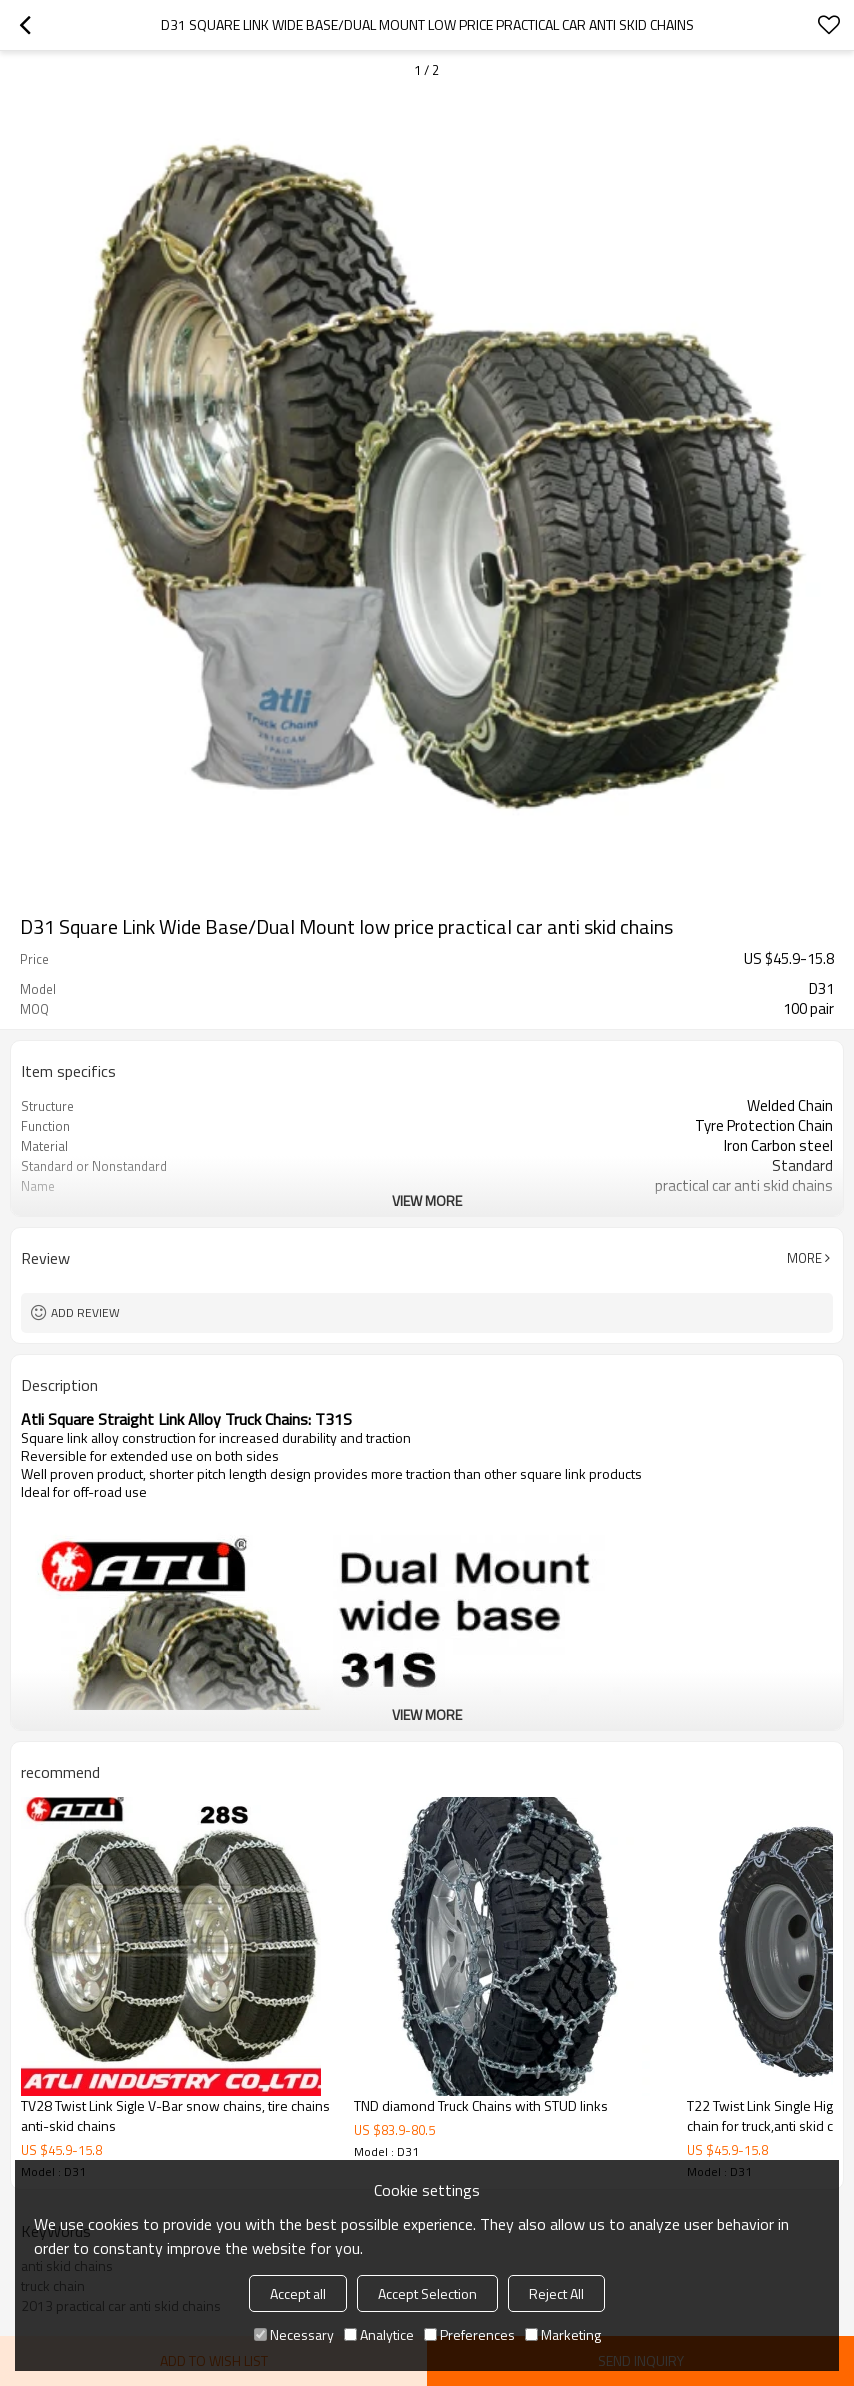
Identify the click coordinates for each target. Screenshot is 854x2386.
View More (427, 1200)
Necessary (294, 2334)
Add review (85, 1312)
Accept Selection (427, 2293)
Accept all (298, 2293)
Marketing (563, 2334)
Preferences (469, 2334)
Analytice (379, 2334)
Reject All (556, 2293)
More (804, 1258)
